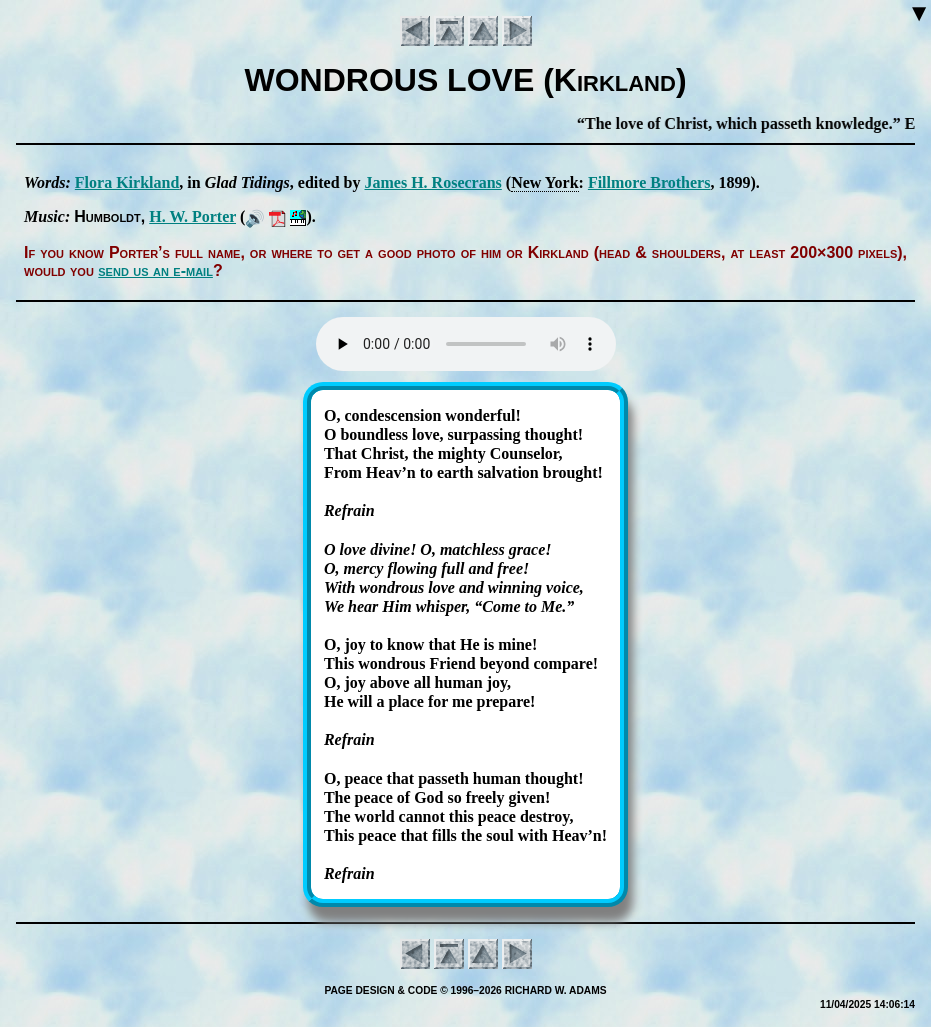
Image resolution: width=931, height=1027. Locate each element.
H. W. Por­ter (192, 216)
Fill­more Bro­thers (649, 182)
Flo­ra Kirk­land (127, 182)
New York (544, 182)
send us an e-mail (155, 270)
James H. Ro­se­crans (433, 182)
